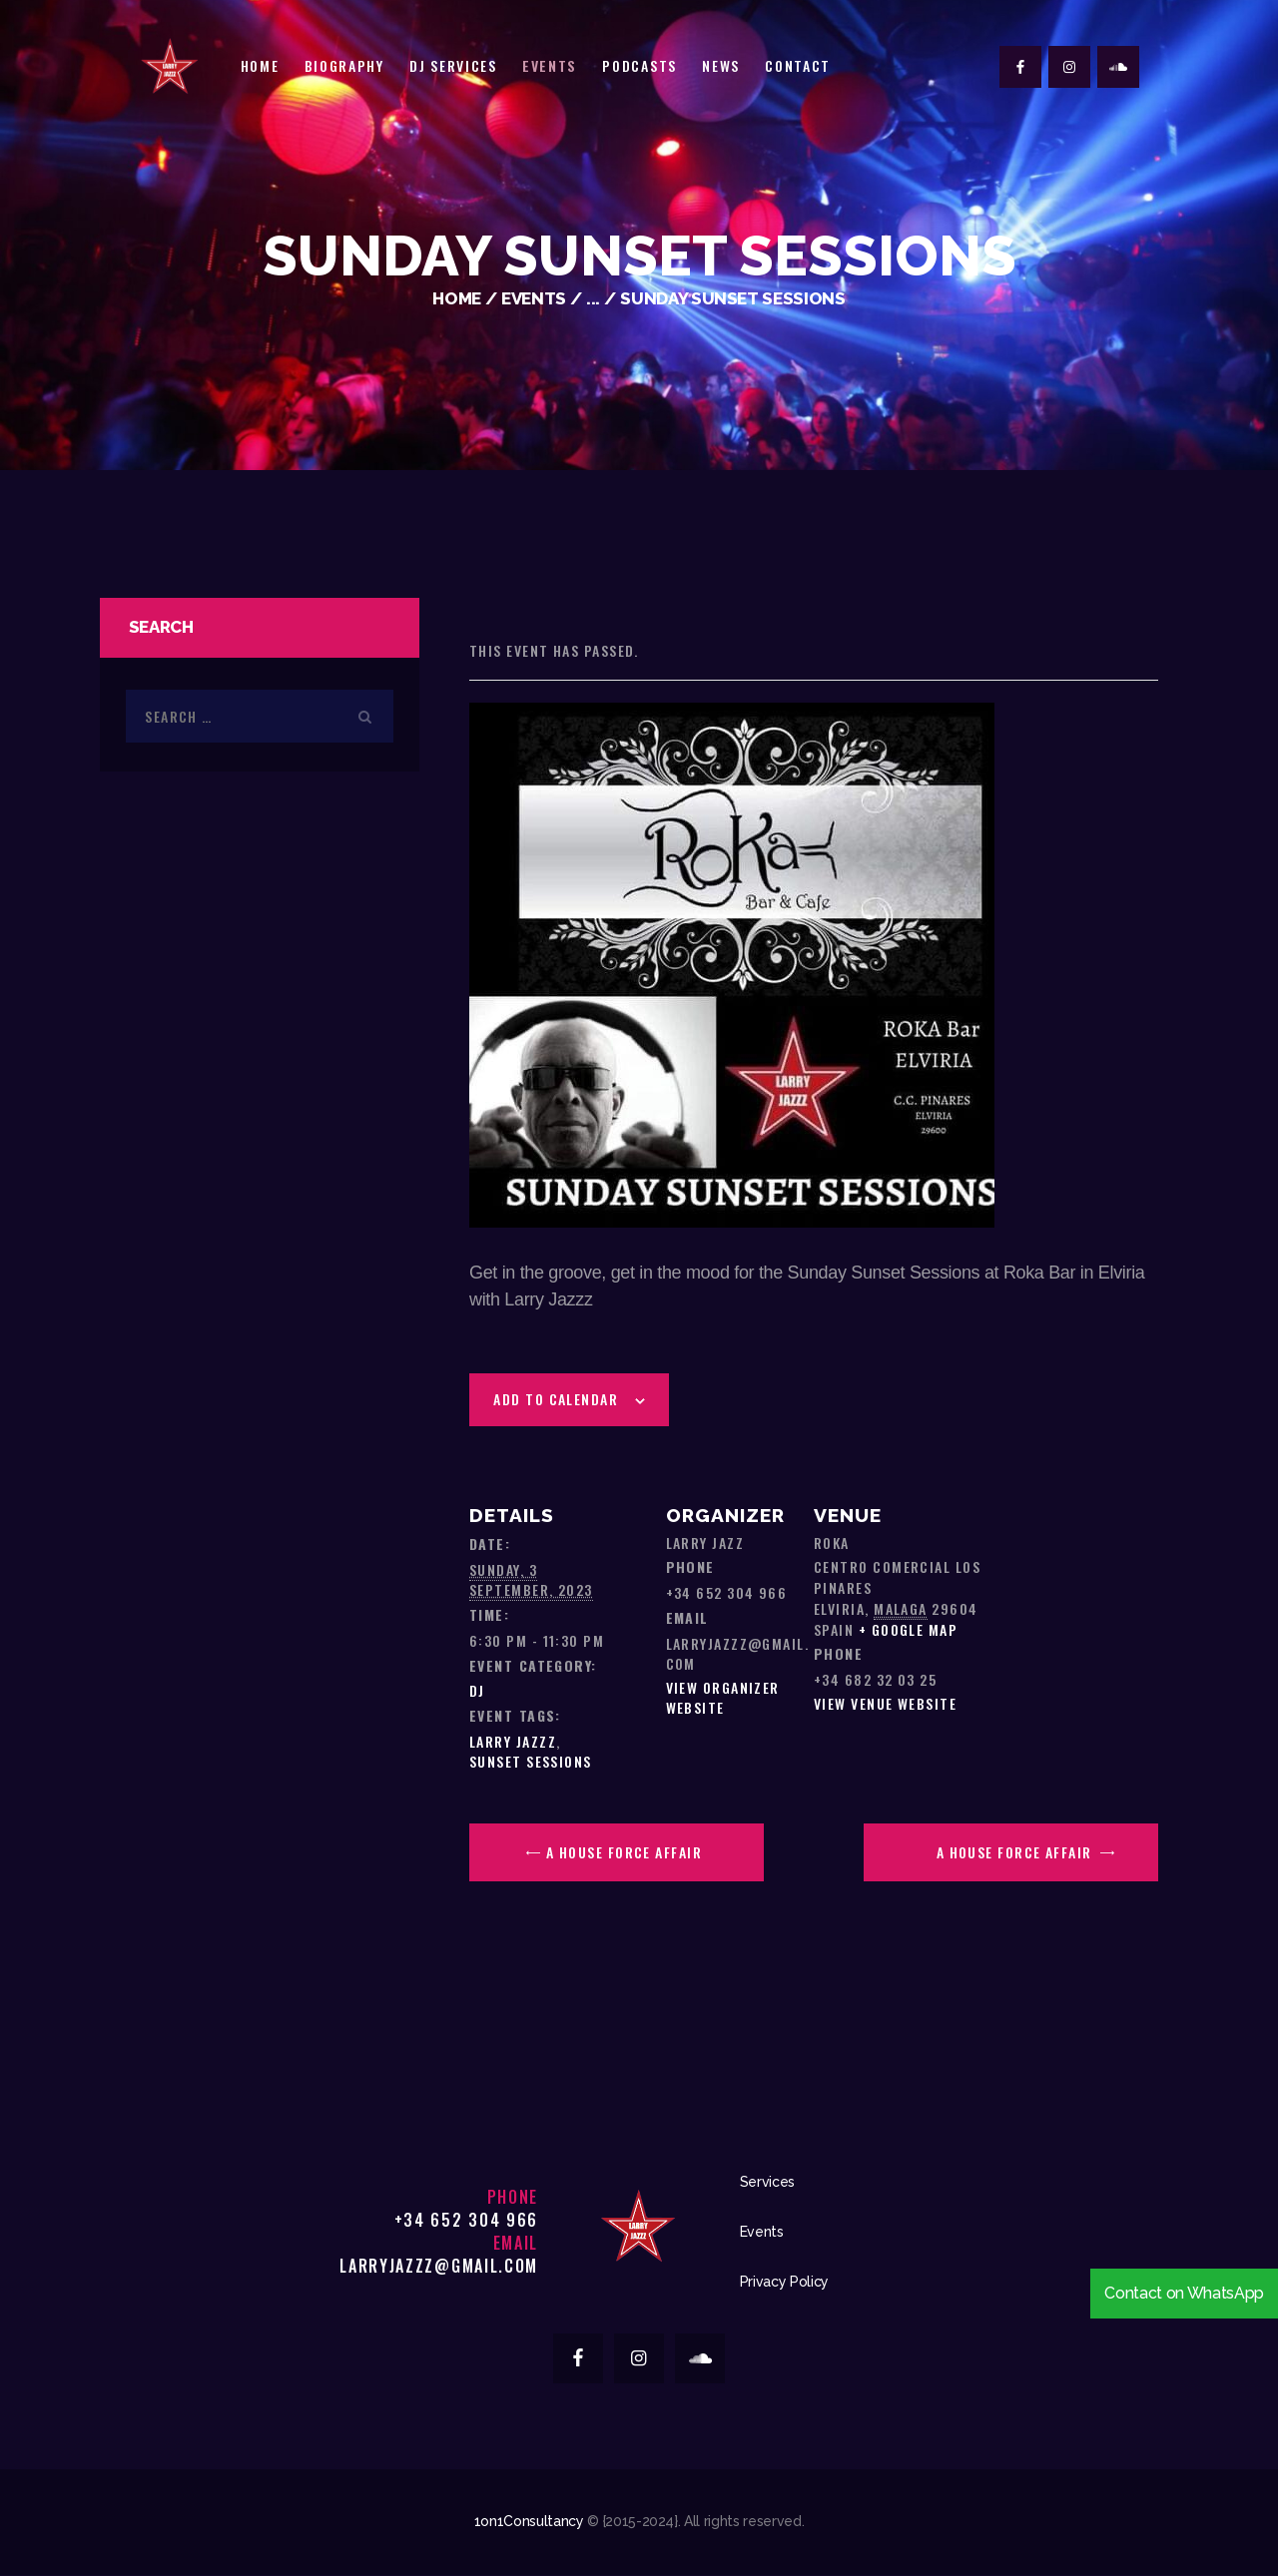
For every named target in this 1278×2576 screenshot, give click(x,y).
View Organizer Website (723, 1697)
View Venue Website (885, 1703)
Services (767, 2182)
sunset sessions (530, 1761)
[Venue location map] (1072, 1556)
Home (456, 298)
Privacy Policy (784, 2282)
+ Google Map (908, 1629)
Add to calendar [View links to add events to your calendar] (555, 1398)
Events (533, 298)
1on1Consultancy (529, 2521)
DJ (477, 1690)
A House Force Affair (622, 1851)
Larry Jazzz (512, 1741)
